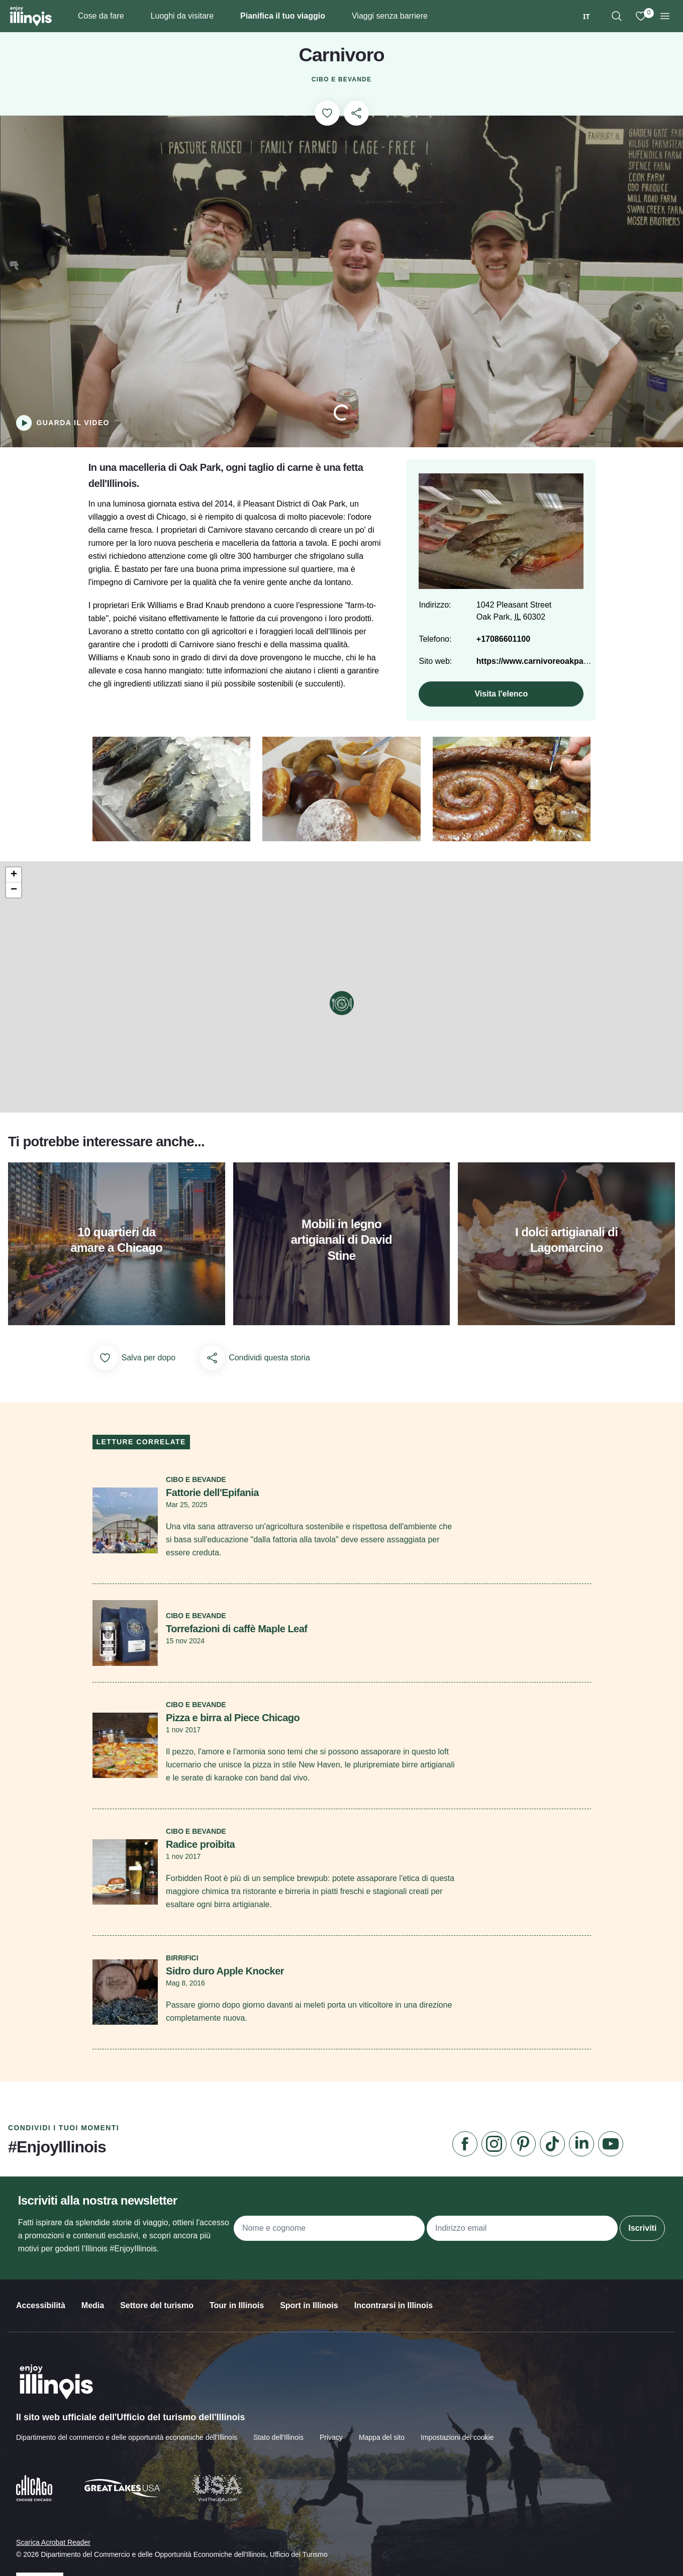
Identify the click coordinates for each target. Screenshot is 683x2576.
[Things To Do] (132, 16)
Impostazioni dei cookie (457, 2458)
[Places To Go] (222, 16)
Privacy (331, 2458)
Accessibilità (40, 2328)
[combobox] (586, 16)
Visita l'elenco (498, 706)
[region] (617, 16)
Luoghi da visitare (182, 16)
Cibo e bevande (341, 79)
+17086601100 (501, 651)
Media (92, 2328)
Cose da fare (101, 16)
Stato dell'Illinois (278, 2458)
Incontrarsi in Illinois (393, 2328)
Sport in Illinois (309, 2328)
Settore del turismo (156, 2328)
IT (586, 16)
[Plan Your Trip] (333, 16)
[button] (342, 1014)
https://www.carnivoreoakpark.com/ (542, 673)
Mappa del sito (382, 2458)
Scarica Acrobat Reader (53, 2562)
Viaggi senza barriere (390, 16)
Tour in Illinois (237, 2328)
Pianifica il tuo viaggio (282, 16)
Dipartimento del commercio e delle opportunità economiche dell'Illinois (126, 2458)
